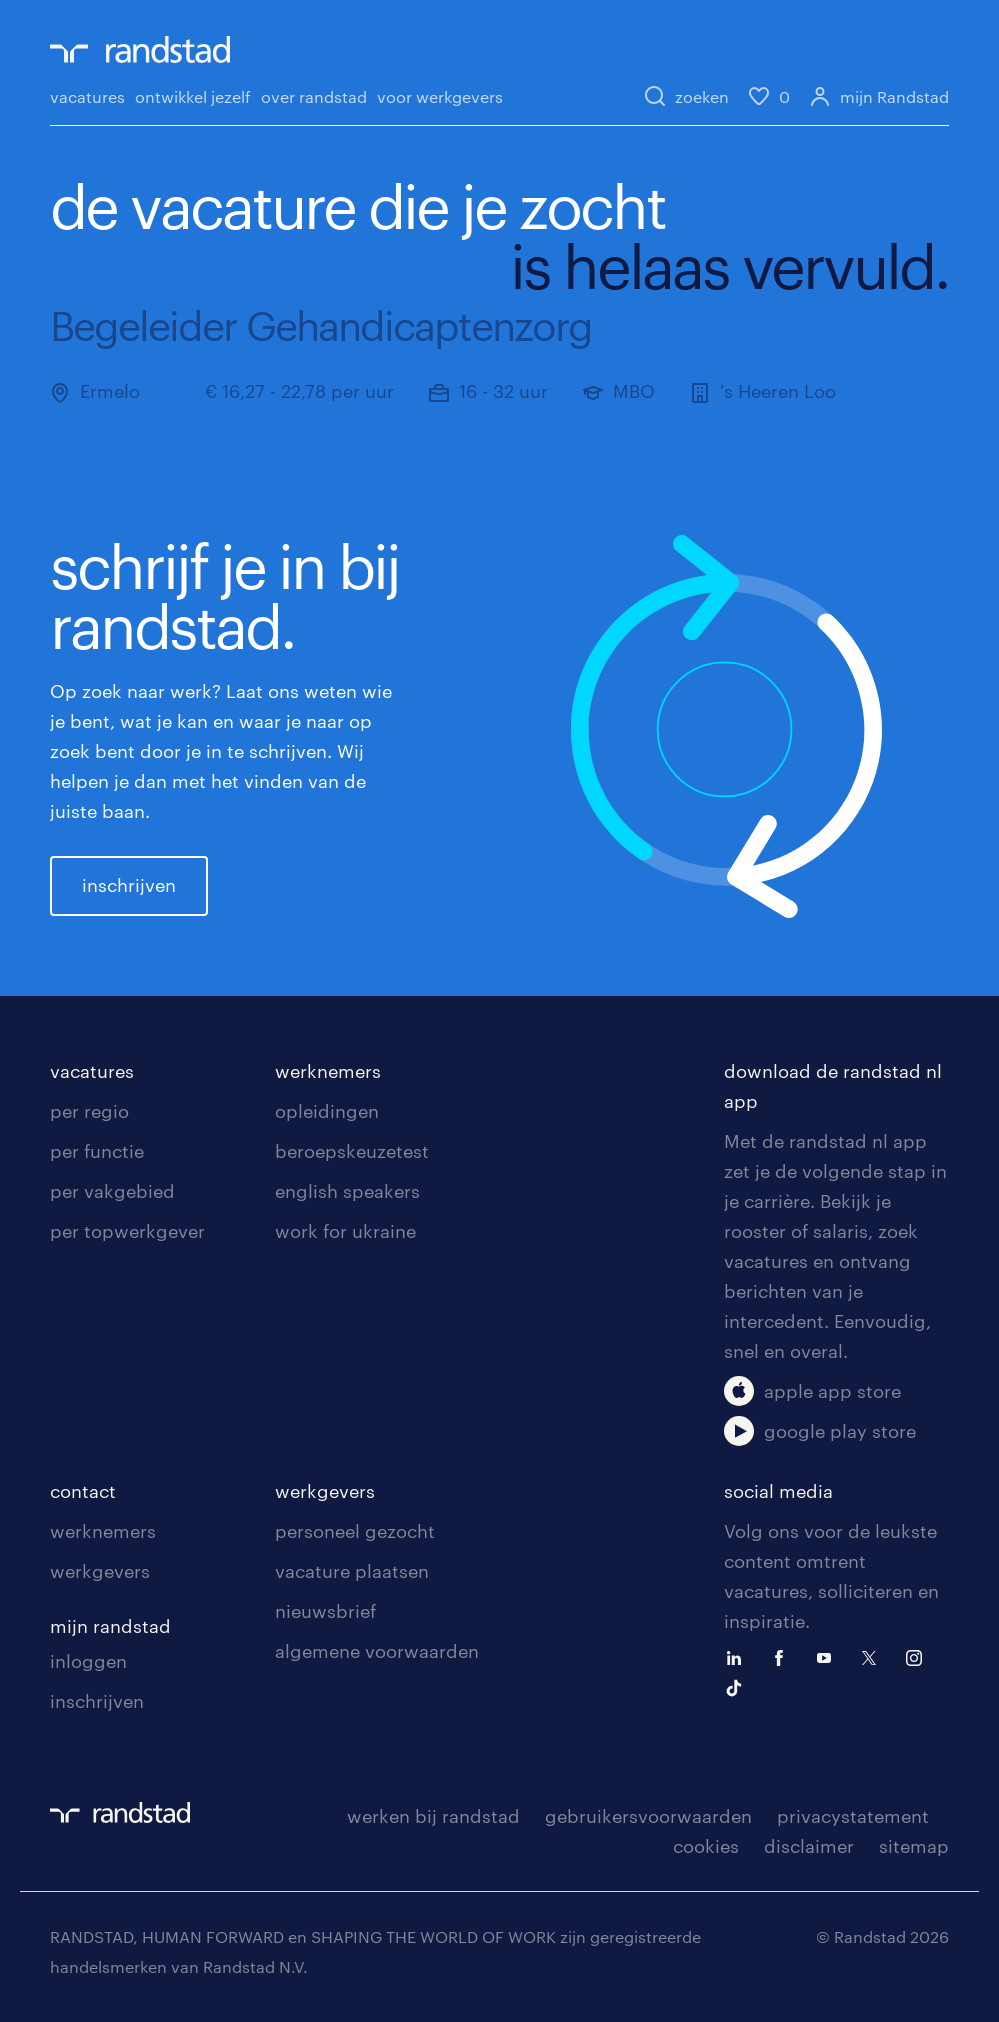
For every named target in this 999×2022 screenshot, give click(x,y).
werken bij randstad (433, 1816)
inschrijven (129, 885)
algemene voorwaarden (377, 1651)
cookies (706, 1846)
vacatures (87, 96)
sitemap (914, 1846)
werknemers (328, 1071)
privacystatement (853, 1816)
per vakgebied (112, 1191)
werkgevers (100, 1571)
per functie (97, 1151)
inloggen (88, 1661)
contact (83, 1491)
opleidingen (327, 1111)
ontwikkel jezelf (193, 96)
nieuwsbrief (325, 1611)
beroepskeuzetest (352, 1151)
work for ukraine (345, 1231)
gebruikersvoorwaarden (648, 1816)
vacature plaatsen (352, 1571)
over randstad (314, 96)
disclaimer (809, 1846)
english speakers (347, 1191)
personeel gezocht (355, 1531)
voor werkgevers (440, 96)
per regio (89, 1111)
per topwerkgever (127, 1231)
